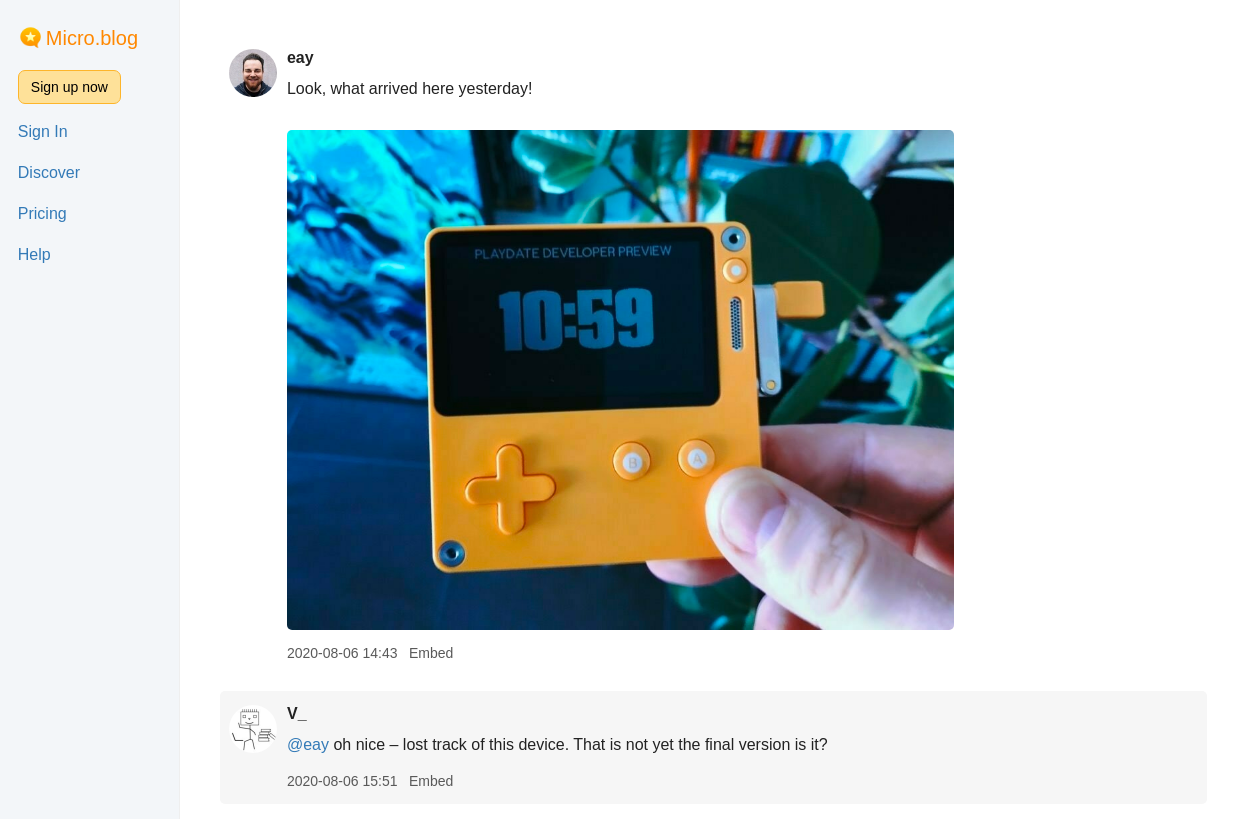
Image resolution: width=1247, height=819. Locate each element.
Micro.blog (92, 38)
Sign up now (69, 87)
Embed (431, 653)
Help (34, 254)
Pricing (42, 213)
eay (300, 57)
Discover (49, 172)
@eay (308, 744)
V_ (297, 713)
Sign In (43, 131)
